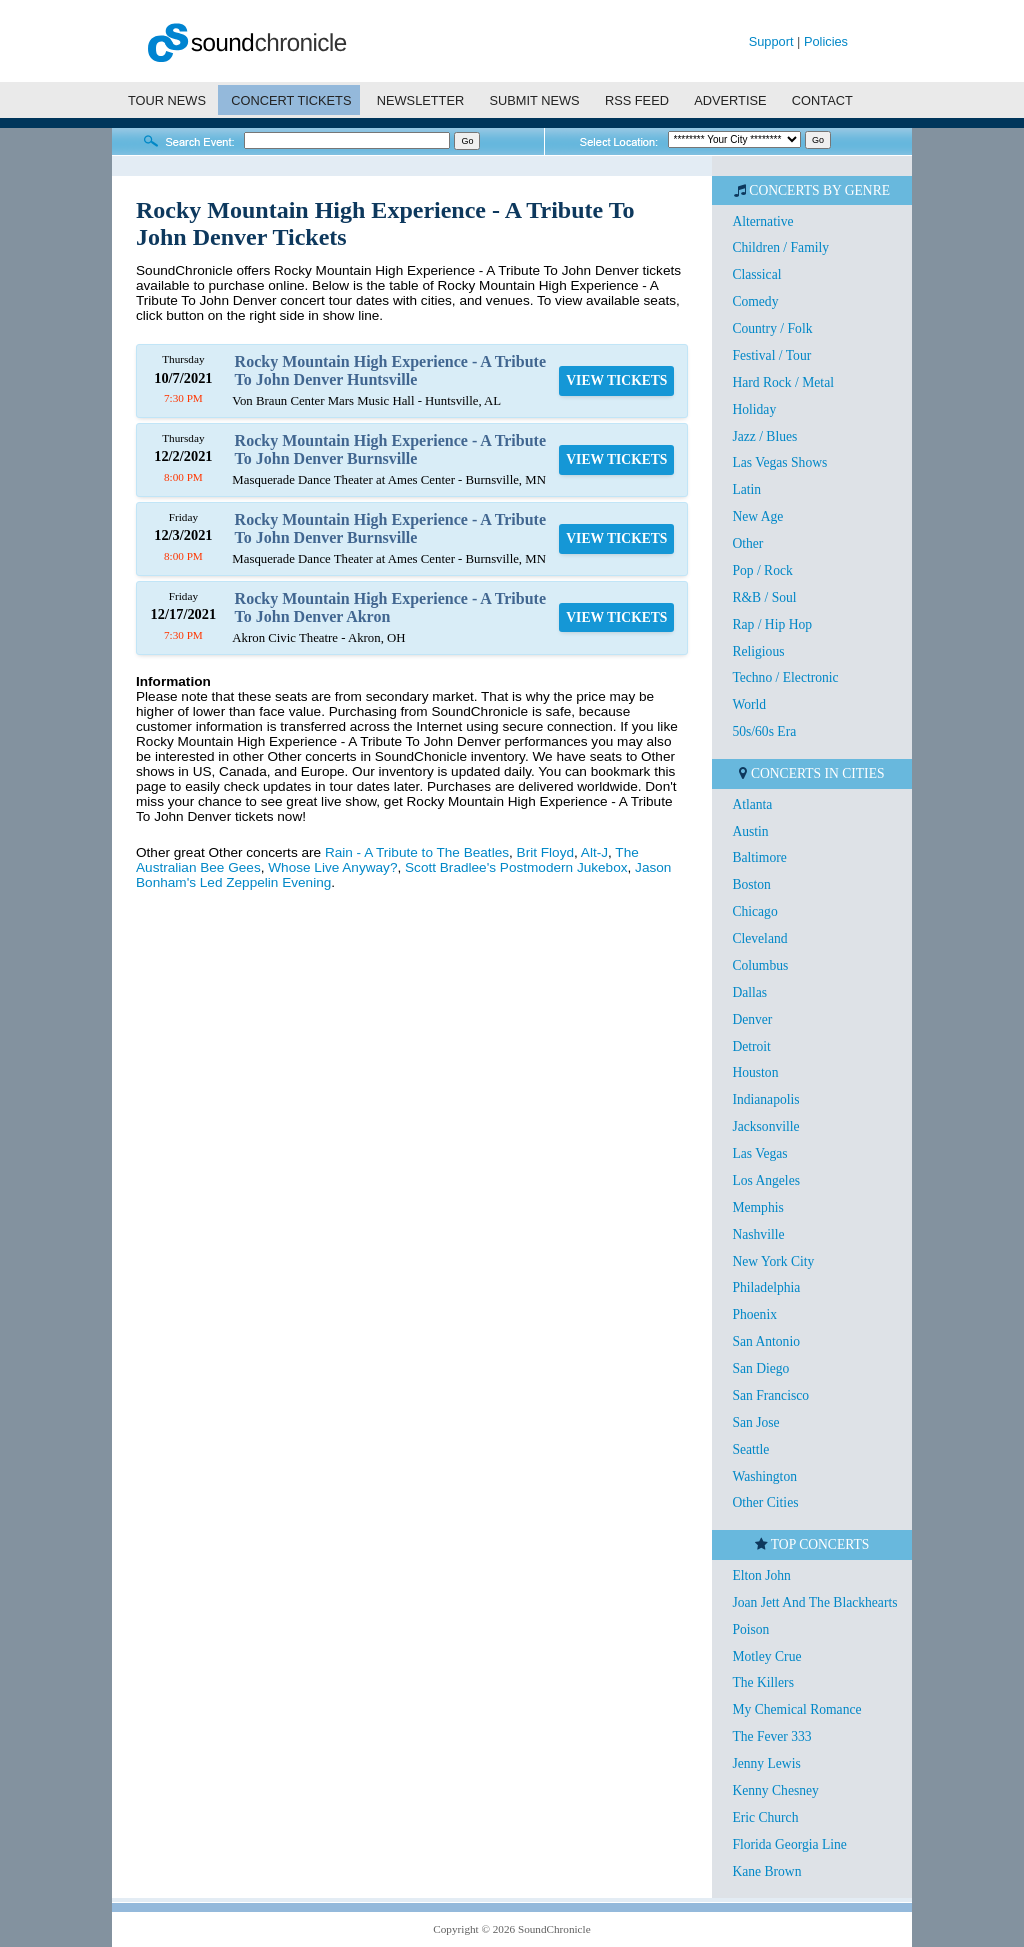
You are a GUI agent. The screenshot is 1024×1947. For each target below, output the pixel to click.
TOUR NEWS (167, 100)
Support (771, 41)
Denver (752, 1019)
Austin (750, 831)
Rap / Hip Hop (772, 624)
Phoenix (754, 1314)
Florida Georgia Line (789, 1844)
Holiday (754, 409)
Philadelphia (766, 1287)
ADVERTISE (730, 100)
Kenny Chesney (775, 1790)
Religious (758, 651)
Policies (826, 41)
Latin (746, 489)
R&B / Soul (764, 597)
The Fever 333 (771, 1736)
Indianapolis (765, 1099)
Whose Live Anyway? (332, 867)
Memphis (757, 1207)
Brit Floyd (545, 852)
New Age (757, 516)
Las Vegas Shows (779, 462)
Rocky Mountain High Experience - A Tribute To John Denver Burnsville (390, 449)
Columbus (760, 965)
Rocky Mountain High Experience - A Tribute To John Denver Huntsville (390, 370)
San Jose (755, 1422)
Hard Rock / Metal (783, 382)
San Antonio (766, 1341)
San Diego (760, 1368)
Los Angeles (766, 1180)
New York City (773, 1261)
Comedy (755, 301)
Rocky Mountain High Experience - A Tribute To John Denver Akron (390, 607)
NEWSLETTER (420, 100)
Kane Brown (766, 1871)
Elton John (761, 1575)
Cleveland (759, 938)
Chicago (754, 911)
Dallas (749, 992)
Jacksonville (765, 1126)
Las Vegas (759, 1153)
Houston (755, 1072)
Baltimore (759, 857)
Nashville (758, 1234)
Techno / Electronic (785, 677)
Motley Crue (766, 1656)
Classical (756, 274)
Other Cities (765, 1502)
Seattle (750, 1449)
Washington (764, 1476)
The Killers (763, 1682)
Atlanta (752, 804)
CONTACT (822, 100)
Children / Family (780, 247)
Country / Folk (772, 328)
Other (747, 543)
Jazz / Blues (764, 436)
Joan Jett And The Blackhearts (814, 1602)
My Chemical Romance (796, 1709)
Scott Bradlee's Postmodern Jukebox (516, 867)
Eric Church (765, 1817)
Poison (750, 1629)
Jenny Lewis (766, 1763)
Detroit (751, 1046)
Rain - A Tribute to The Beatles (417, 852)
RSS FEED (637, 100)
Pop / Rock (762, 570)
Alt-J (594, 852)
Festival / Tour (771, 355)
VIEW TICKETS (616, 380)
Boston (751, 884)
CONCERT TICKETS (291, 100)
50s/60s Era (764, 731)
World (749, 704)
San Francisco (770, 1395)
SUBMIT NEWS (535, 100)
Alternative (762, 221)
